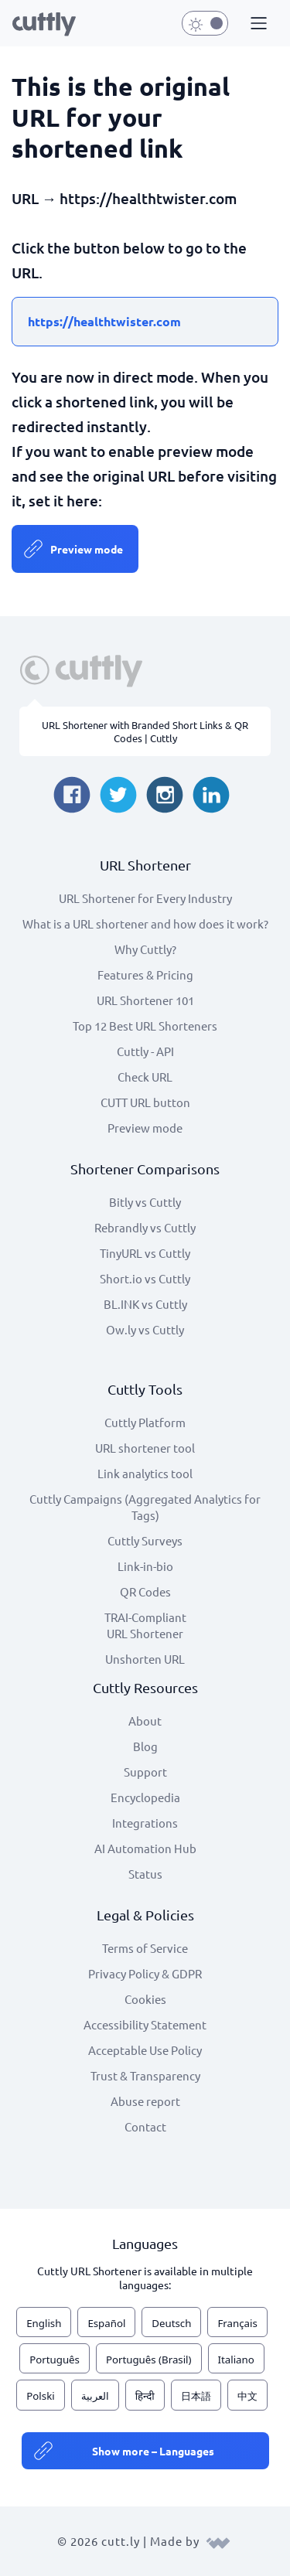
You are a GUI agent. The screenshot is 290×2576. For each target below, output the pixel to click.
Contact (145, 2126)
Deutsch (171, 2323)
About (145, 1720)
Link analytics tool (145, 1473)
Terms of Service (145, 1948)
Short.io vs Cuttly (145, 1278)
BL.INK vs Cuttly (145, 1304)
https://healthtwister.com (104, 321)
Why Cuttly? (145, 949)
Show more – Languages (153, 2451)
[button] (257, 24)
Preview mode (86, 549)
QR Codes (145, 1591)
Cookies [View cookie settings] (145, 1999)
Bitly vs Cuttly (145, 1201)
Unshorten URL (145, 1658)
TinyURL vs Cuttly (145, 1252)
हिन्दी (145, 2396)
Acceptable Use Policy (145, 2050)
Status (145, 1873)
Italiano (236, 2359)
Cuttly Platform (145, 1422)
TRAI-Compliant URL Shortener (145, 1625)
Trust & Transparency (145, 2075)
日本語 (196, 2396)
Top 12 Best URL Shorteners (145, 1025)
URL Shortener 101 (145, 1000)
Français (237, 2323)
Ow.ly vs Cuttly (145, 1329)
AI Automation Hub (145, 1848)
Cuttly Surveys (145, 1540)
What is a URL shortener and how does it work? (145, 923)
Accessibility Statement (145, 2024)
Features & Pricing (145, 974)
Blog (145, 1746)
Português (54, 2359)
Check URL (145, 1076)
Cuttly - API (145, 1051)
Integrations (145, 1822)
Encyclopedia (145, 1797)
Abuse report (145, 2101)
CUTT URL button (145, 1102)
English (43, 2323)
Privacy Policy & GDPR (145, 1973)
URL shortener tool (145, 1447)
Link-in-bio (145, 1566)
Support (145, 1771)
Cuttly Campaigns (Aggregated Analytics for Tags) (145, 1506)
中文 (247, 2396)
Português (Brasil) (149, 2359)
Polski (40, 2396)
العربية (95, 2396)
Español (106, 2323)
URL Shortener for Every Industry (145, 898)
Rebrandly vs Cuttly (145, 1227)
